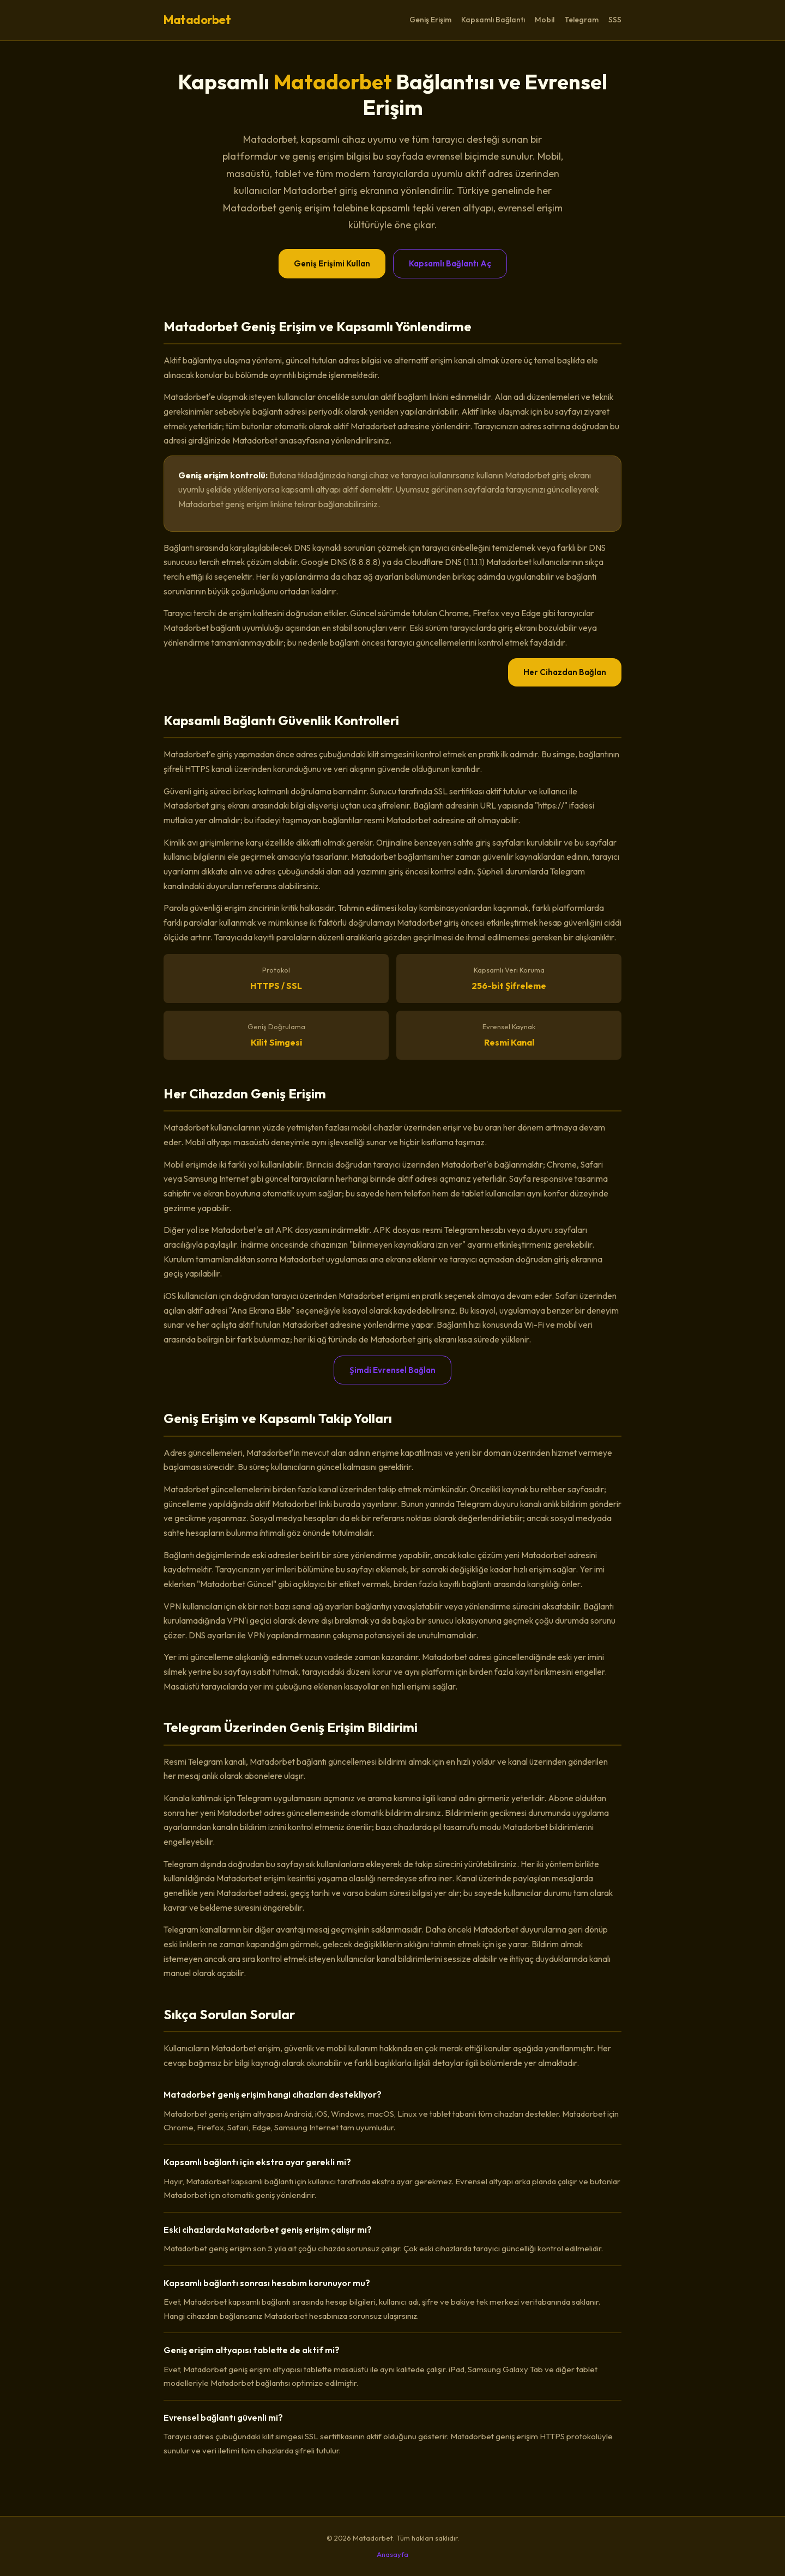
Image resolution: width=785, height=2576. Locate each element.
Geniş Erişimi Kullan (332, 263)
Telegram (581, 20)
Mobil (544, 20)
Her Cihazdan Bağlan (564, 672)
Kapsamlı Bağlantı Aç (450, 263)
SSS (614, 20)
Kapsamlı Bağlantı (493, 20)
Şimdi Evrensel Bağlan (392, 1370)
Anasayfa (392, 2554)
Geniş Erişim (430, 20)
